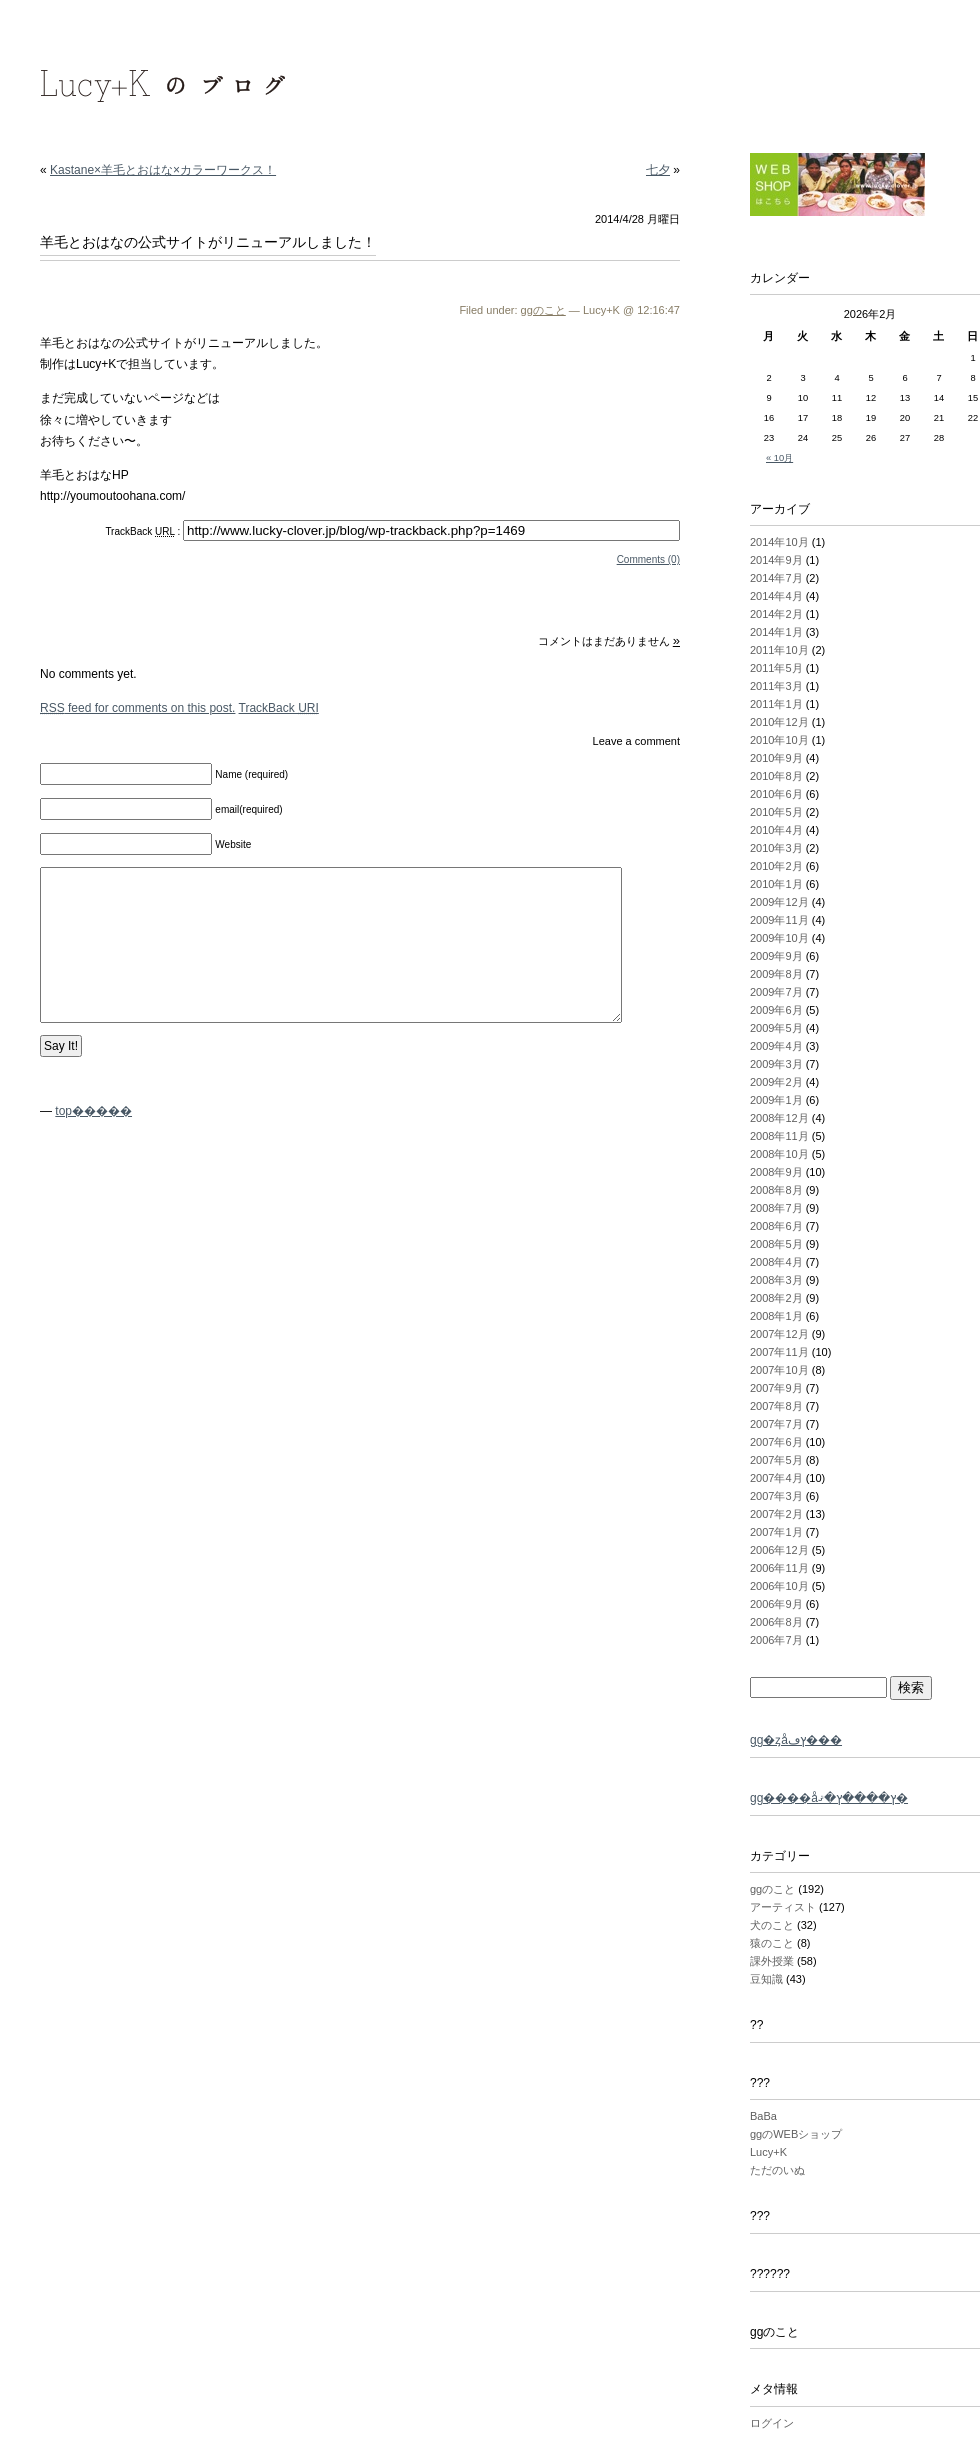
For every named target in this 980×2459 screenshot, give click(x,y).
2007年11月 (779, 1352)
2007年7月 (776, 1424)
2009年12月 (779, 902)
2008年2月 (776, 1298)
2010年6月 (776, 794)
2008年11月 (779, 1136)
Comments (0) (648, 559)
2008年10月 (779, 1154)
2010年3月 (776, 848)
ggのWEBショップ (796, 2134)
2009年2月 (776, 1082)
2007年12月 (779, 1334)
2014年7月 (776, 578)
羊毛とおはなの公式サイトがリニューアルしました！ (208, 242)
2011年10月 (779, 650)
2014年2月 (776, 614)
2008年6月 (776, 1226)
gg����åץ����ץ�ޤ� (829, 1798)
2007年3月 (776, 1496)
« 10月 (779, 458)
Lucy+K (768, 2152)
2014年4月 (776, 596)
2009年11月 (779, 920)
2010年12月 (779, 722)
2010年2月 (776, 866)
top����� (93, 1111)
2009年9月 (776, 956)
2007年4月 (776, 1478)
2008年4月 (776, 1262)
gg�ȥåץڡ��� (796, 1740)
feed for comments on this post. (137, 708)
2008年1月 (776, 1316)
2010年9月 (776, 758)
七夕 (658, 170)
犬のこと (772, 1925)
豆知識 (766, 1979)
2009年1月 (776, 1100)
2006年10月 (779, 1586)
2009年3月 (776, 1064)
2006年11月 (779, 1568)
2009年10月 (779, 938)
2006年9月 (776, 1604)
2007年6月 (776, 1442)
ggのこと (543, 310)
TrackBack (279, 708)
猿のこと (772, 1943)
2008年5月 (776, 1244)
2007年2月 (776, 1514)
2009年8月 (776, 974)
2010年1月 (776, 884)
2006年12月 (779, 1550)
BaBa (763, 2116)
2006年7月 (776, 1640)
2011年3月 (776, 686)
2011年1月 (776, 704)
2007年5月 (776, 1460)
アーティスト (783, 1907)
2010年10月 (779, 740)
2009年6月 (776, 1010)
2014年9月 (776, 560)
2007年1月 (776, 1532)
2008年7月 (776, 1208)
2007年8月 (776, 1406)
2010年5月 (776, 812)
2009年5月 (776, 1028)
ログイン (772, 2423)
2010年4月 (776, 830)
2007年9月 (776, 1388)
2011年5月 (776, 668)
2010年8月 (776, 776)
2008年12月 (779, 1118)
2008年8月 (776, 1190)
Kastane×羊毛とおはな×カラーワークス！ (163, 170)
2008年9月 (776, 1172)
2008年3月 (776, 1280)
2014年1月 (776, 632)
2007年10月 (779, 1370)
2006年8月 (776, 1622)
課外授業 (772, 1961)
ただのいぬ (777, 2170)
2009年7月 (776, 992)
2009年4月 (776, 1046)
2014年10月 (779, 542)
